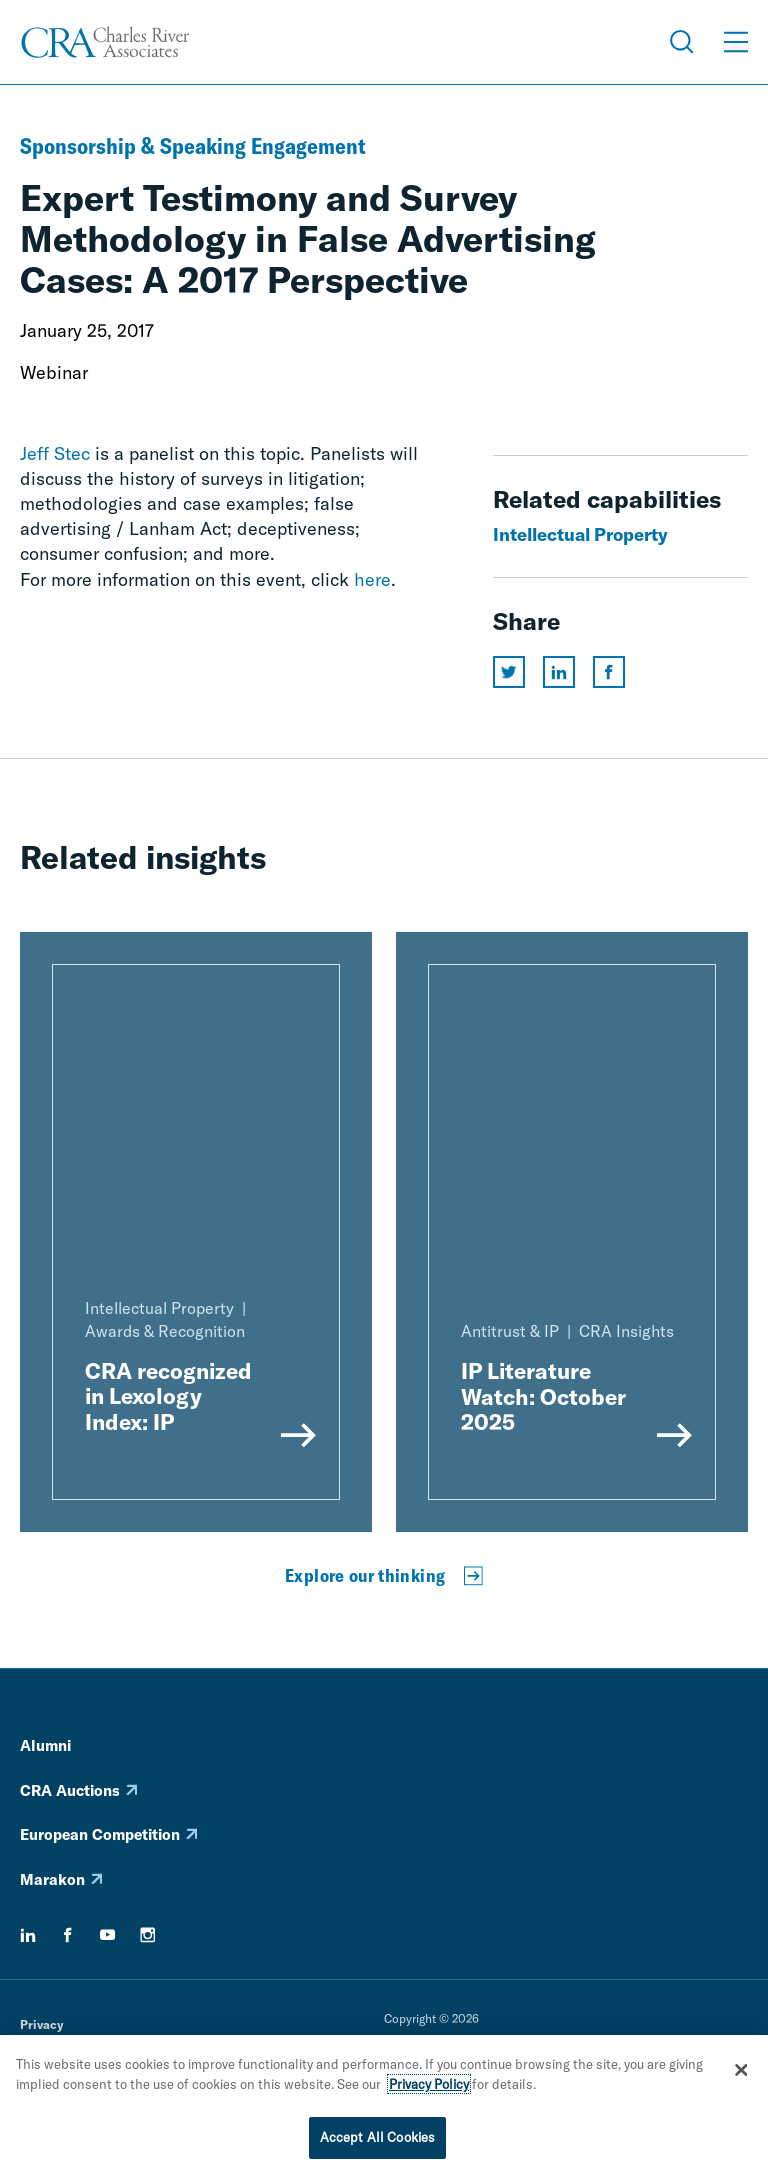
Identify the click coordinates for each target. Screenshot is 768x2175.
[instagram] (148, 1935)
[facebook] (68, 1935)
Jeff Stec (55, 453)
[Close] (741, 2072)
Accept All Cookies (377, 2139)
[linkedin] (28, 1935)
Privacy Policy (429, 2086)
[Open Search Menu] (682, 42)
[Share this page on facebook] (609, 672)
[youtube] (108, 1935)
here (372, 579)
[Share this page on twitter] (509, 672)
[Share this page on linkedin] (559, 672)
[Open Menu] (736, 42)
